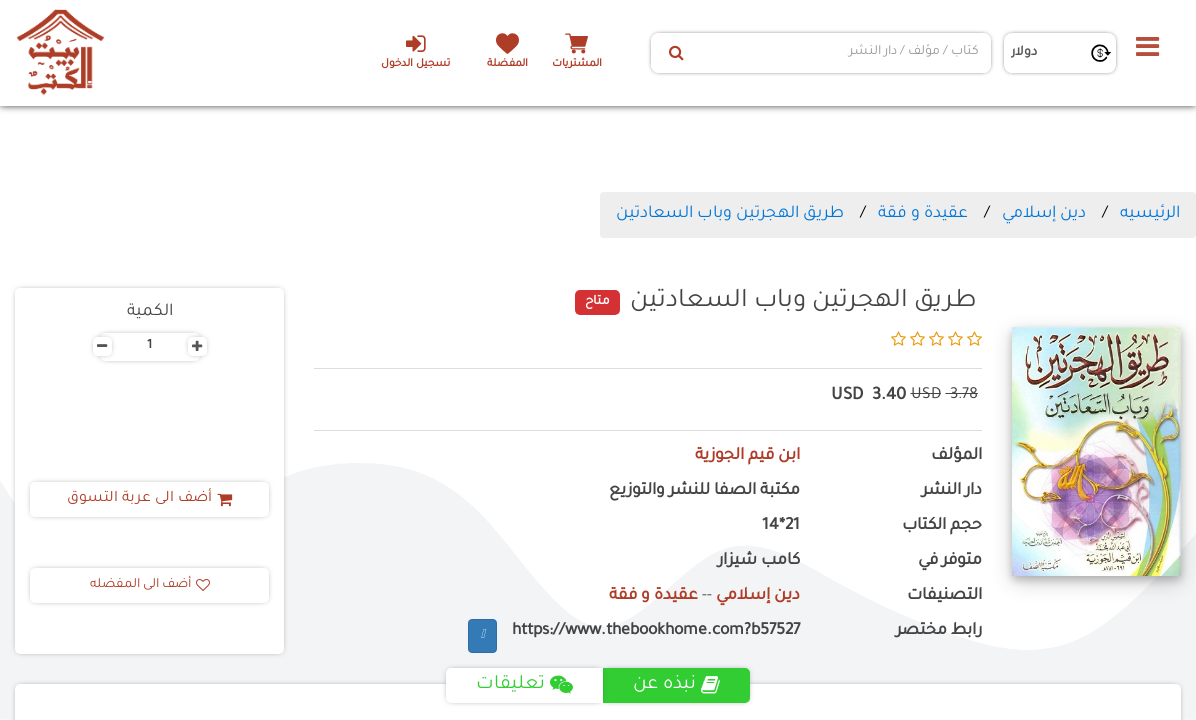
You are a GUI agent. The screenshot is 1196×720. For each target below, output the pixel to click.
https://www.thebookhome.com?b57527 (656, 631)
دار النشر (952, 491)
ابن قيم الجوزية (747, 456)
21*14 (781, 526)
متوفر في (950, 561)
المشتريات (577, 64)
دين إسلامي (1044, 214)
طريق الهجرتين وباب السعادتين (730, 214)
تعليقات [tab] (524, 685)
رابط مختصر (939, 631)
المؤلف (956, 456)
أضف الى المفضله (150, 585)
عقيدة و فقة (923, 214)
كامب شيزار (759, 561)
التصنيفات (944, 596)
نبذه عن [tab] (676, 685)
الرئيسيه (1150, 214)
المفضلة (507, 64)
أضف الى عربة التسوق (149, 499)
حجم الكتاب (942, 526)
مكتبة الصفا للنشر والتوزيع (704, 491)
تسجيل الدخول (415, 51)
